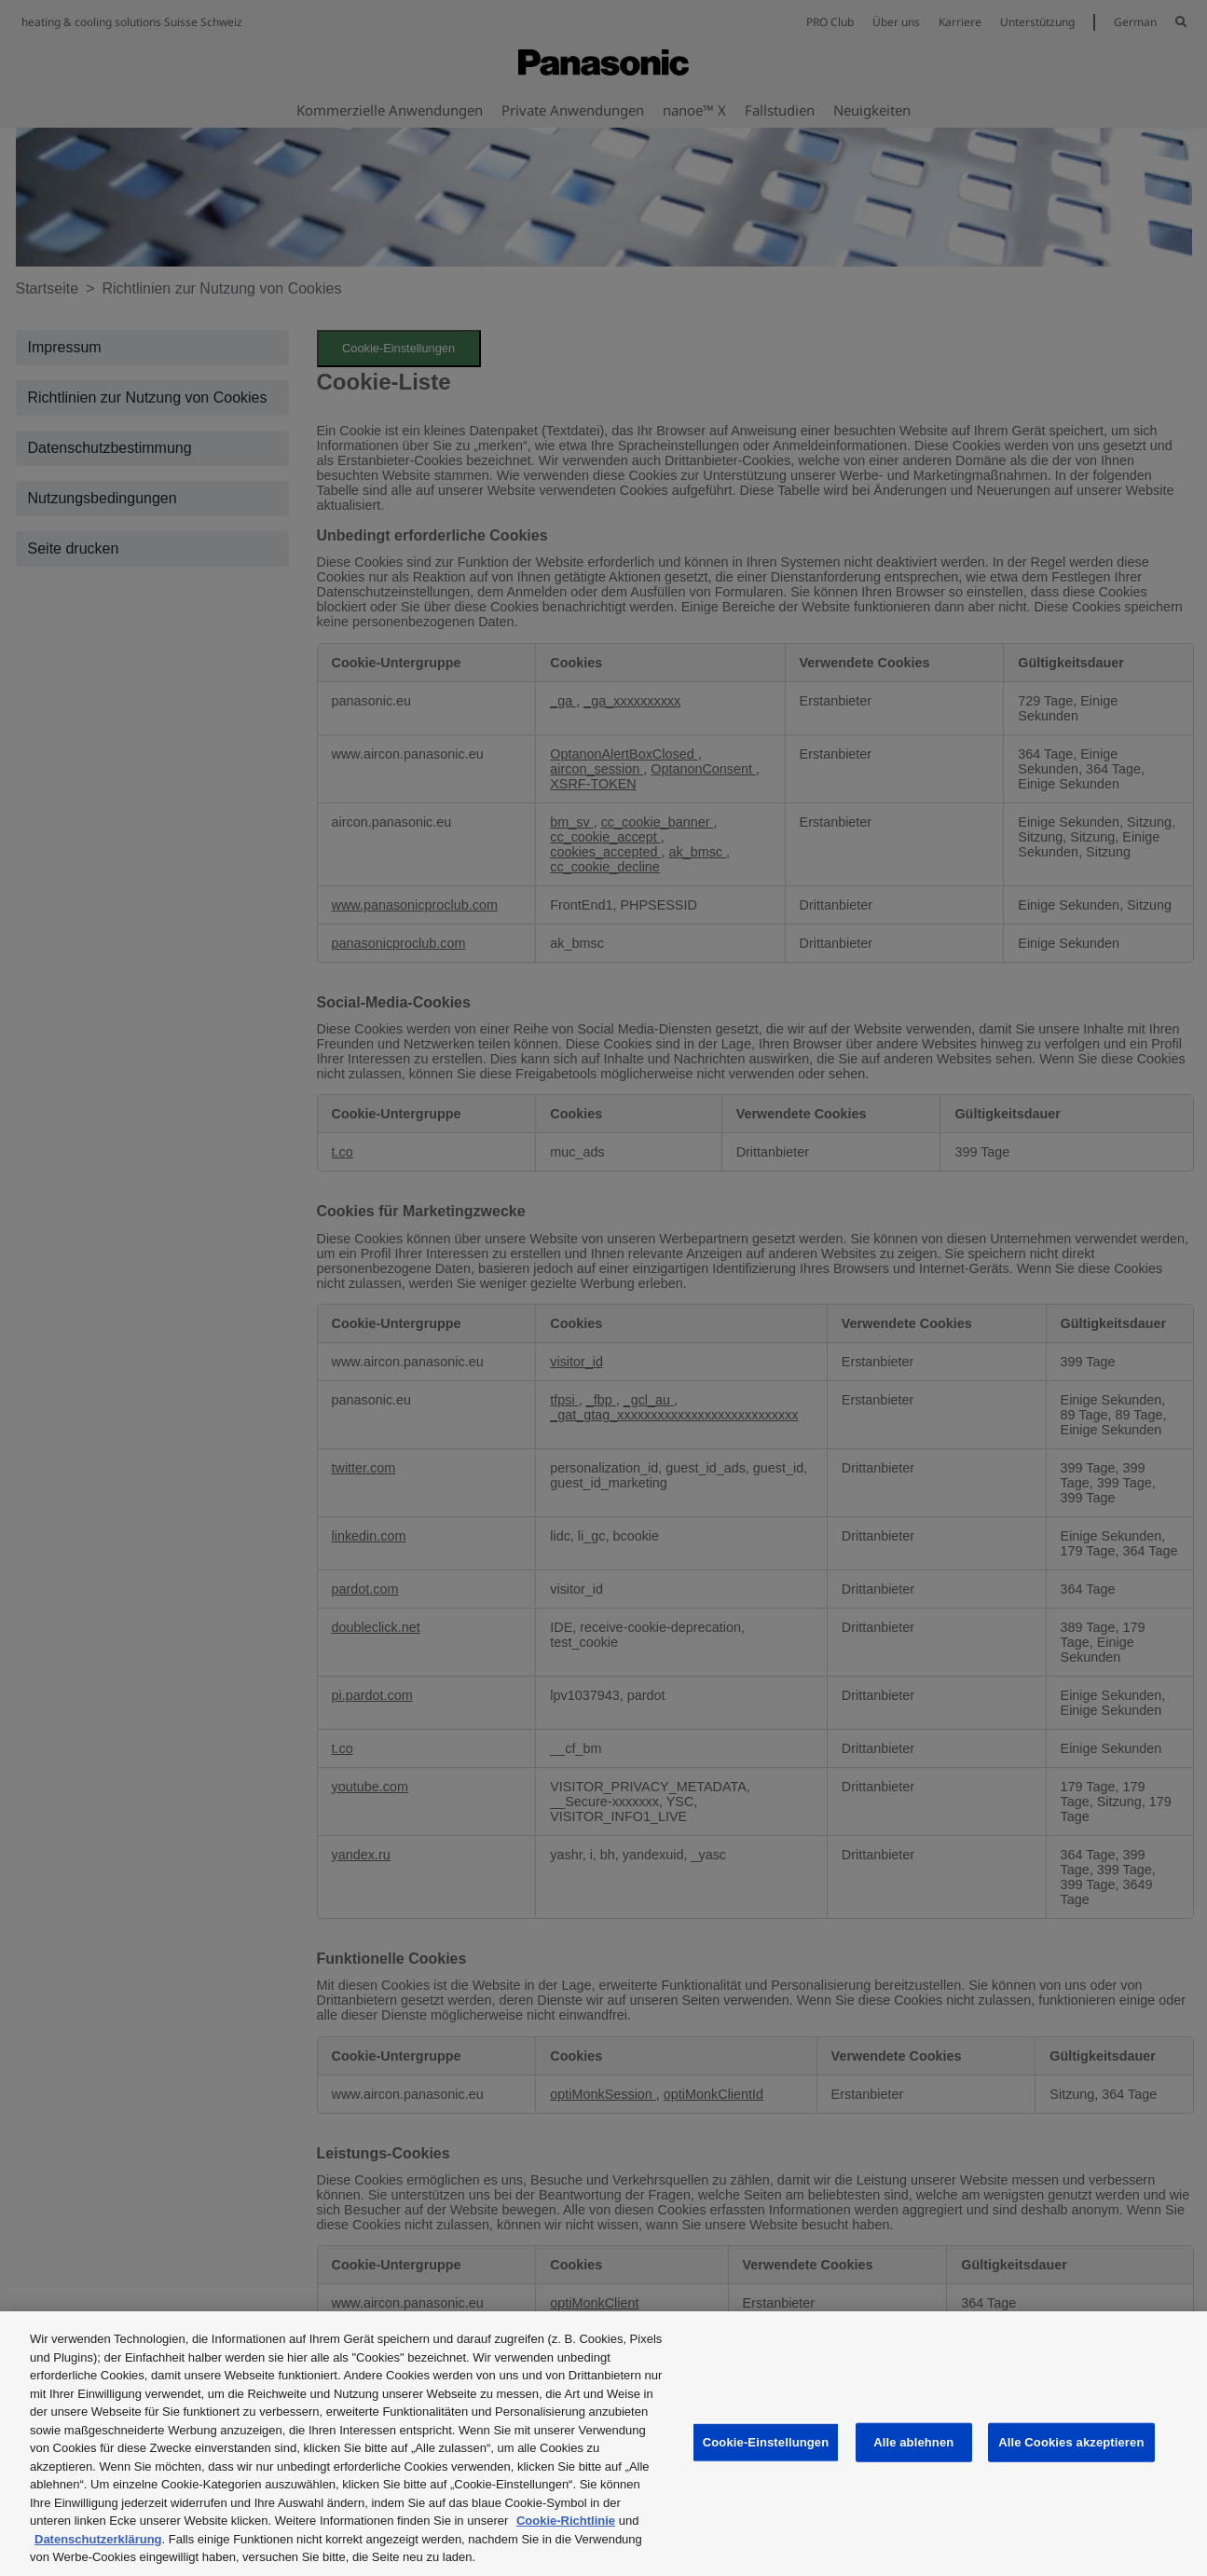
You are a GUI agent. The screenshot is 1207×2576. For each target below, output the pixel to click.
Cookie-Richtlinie (565, 2521)
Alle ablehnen (913, 2442)
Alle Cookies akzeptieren (1071, 2442)
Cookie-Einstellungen (766, 2442)
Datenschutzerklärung (98, 2539)
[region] (603, 2443)
